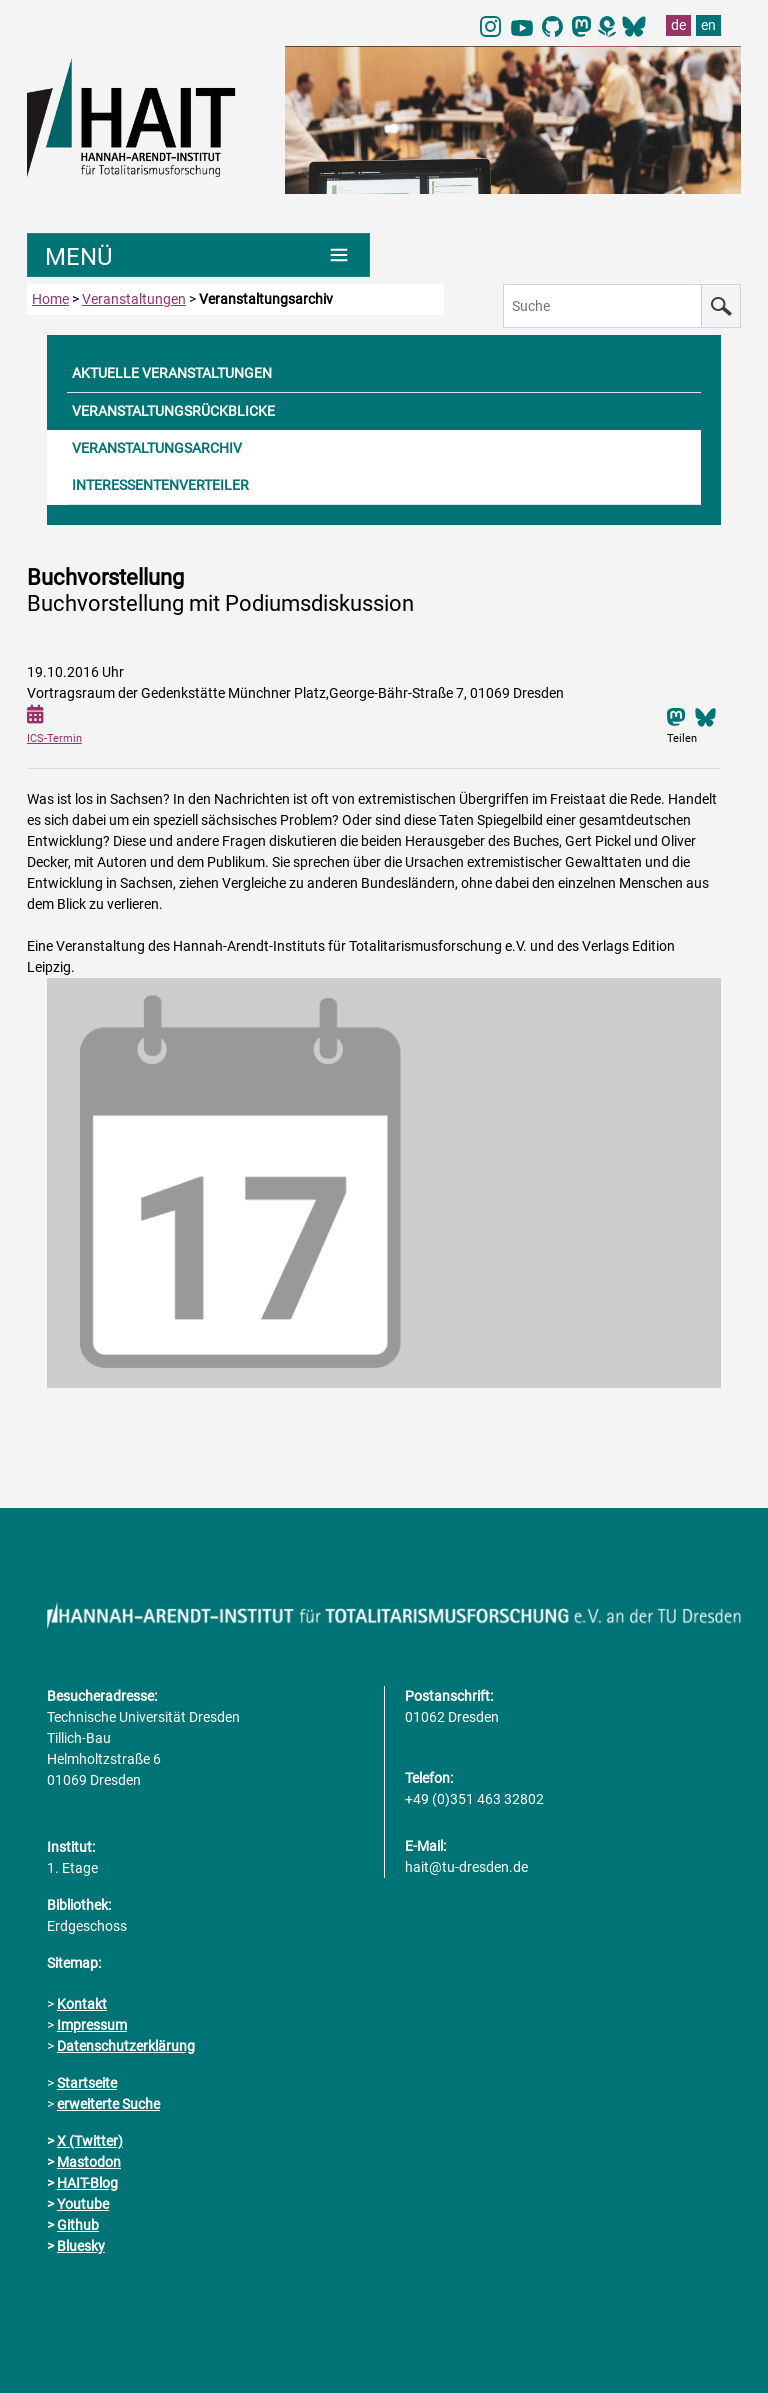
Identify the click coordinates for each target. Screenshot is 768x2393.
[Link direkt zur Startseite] (146, 116)
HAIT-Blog (87, 2183)
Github (78, 2225)
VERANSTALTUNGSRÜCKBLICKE (173, 411)
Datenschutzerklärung (126, 2046)
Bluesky (81, 2246)
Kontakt (82, 2004)
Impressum (92, 2025)
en (708, 25)
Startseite (87, 2083)
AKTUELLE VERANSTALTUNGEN (172, 373)
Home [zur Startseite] (50, 299)
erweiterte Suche (108, 2104)
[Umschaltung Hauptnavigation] (198, 255)
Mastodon (89, 2162)
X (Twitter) (90, 2141)
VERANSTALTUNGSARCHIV (157, 448)
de (678, 25)
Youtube (83, 2204)
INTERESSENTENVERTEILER (160, 485)
